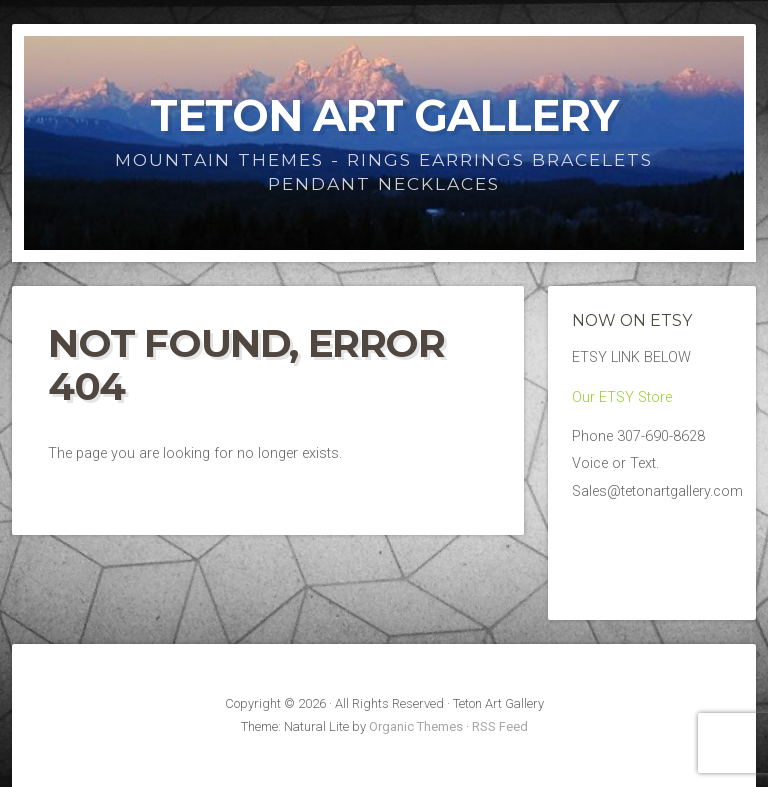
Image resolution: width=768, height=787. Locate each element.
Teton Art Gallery (384, 115)
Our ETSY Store (622, 397)
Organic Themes (416, 726)
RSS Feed (500, 726)
